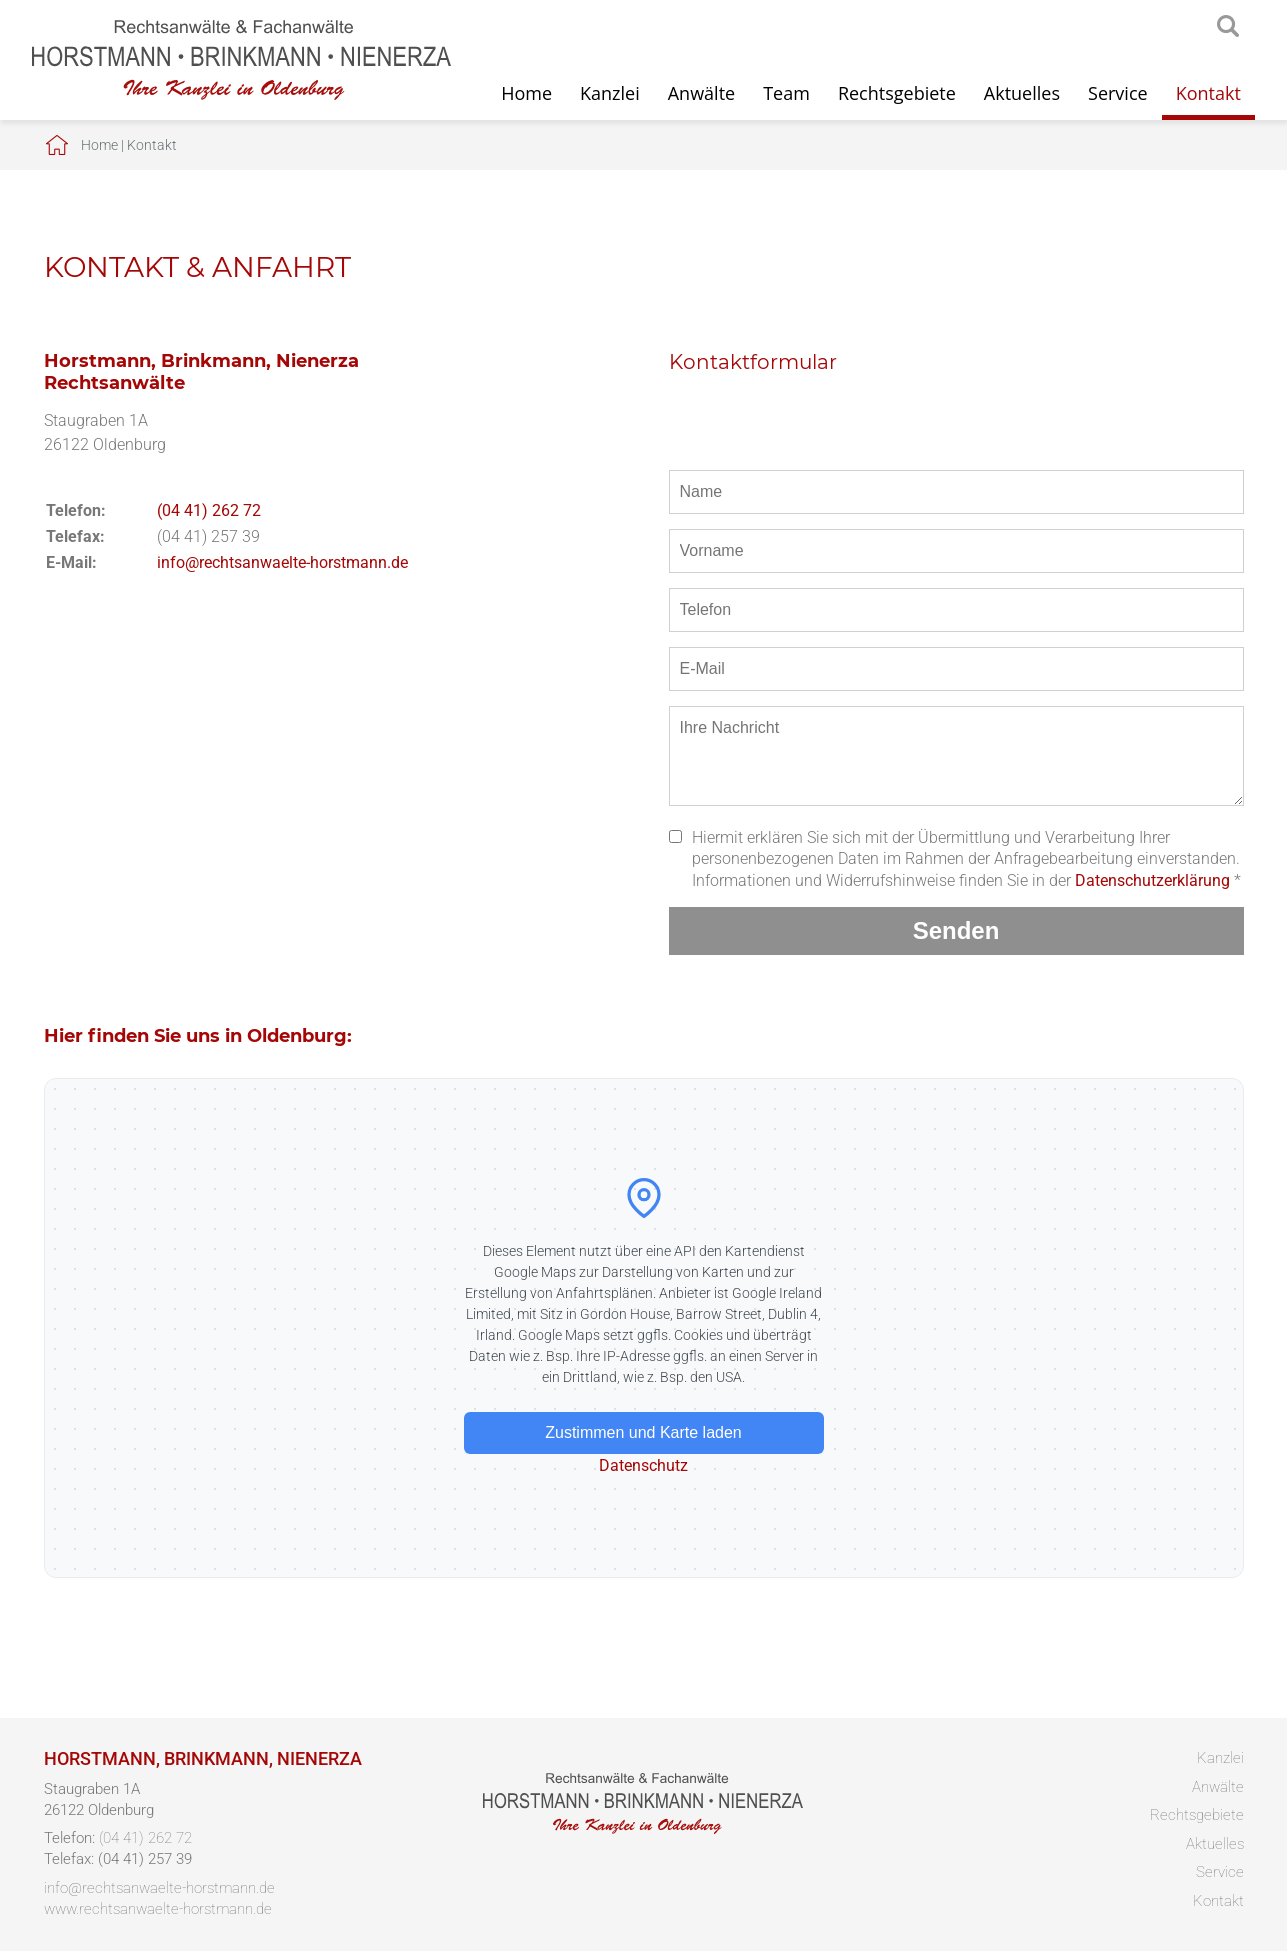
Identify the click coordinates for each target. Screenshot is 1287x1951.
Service (1118, 93)
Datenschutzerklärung (1152, 880)
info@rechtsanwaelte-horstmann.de (282, 562)
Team (786, 93)
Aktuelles (1022, 93)
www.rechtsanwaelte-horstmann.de (158, 1909)
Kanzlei (610, 93)
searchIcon (1228, 27)
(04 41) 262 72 (209, 510)
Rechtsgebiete (897, 93)
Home (526, 93)
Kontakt (1208, 93)
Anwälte (701, 93)
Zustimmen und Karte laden (643, 1432)
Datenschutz (643, 1465)
